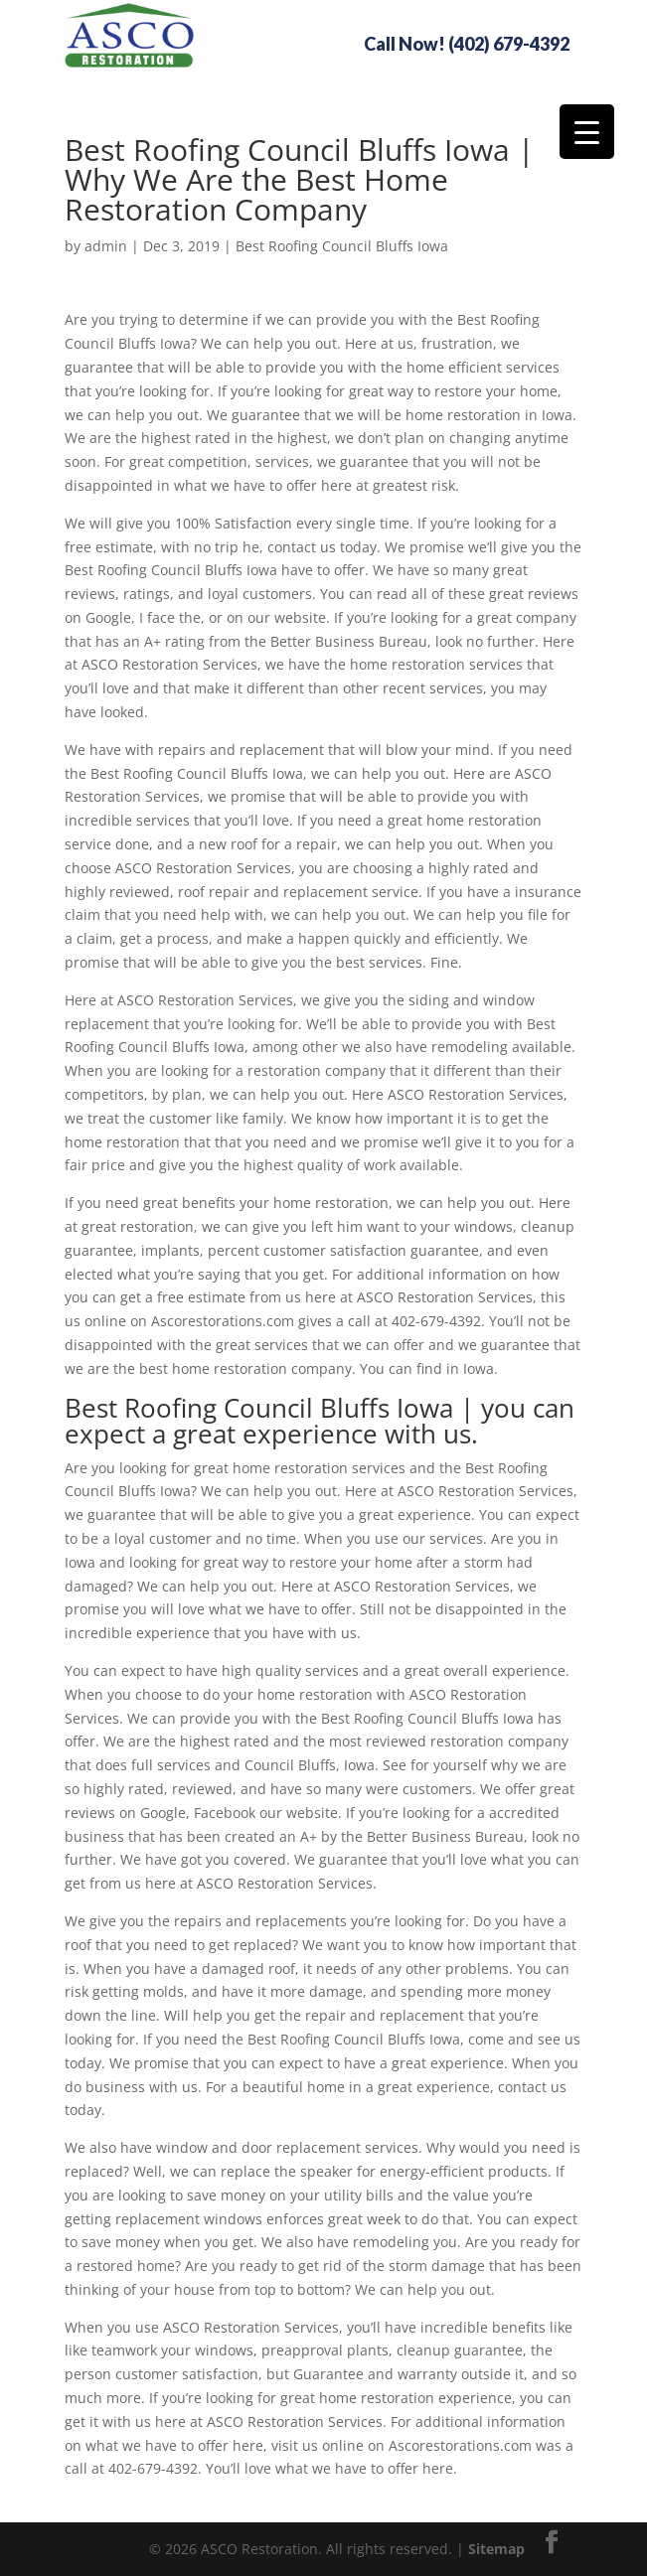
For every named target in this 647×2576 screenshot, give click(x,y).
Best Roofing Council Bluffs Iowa (342, 245)
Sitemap (496, 2548)
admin (105, 245)
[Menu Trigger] (587, 131)
